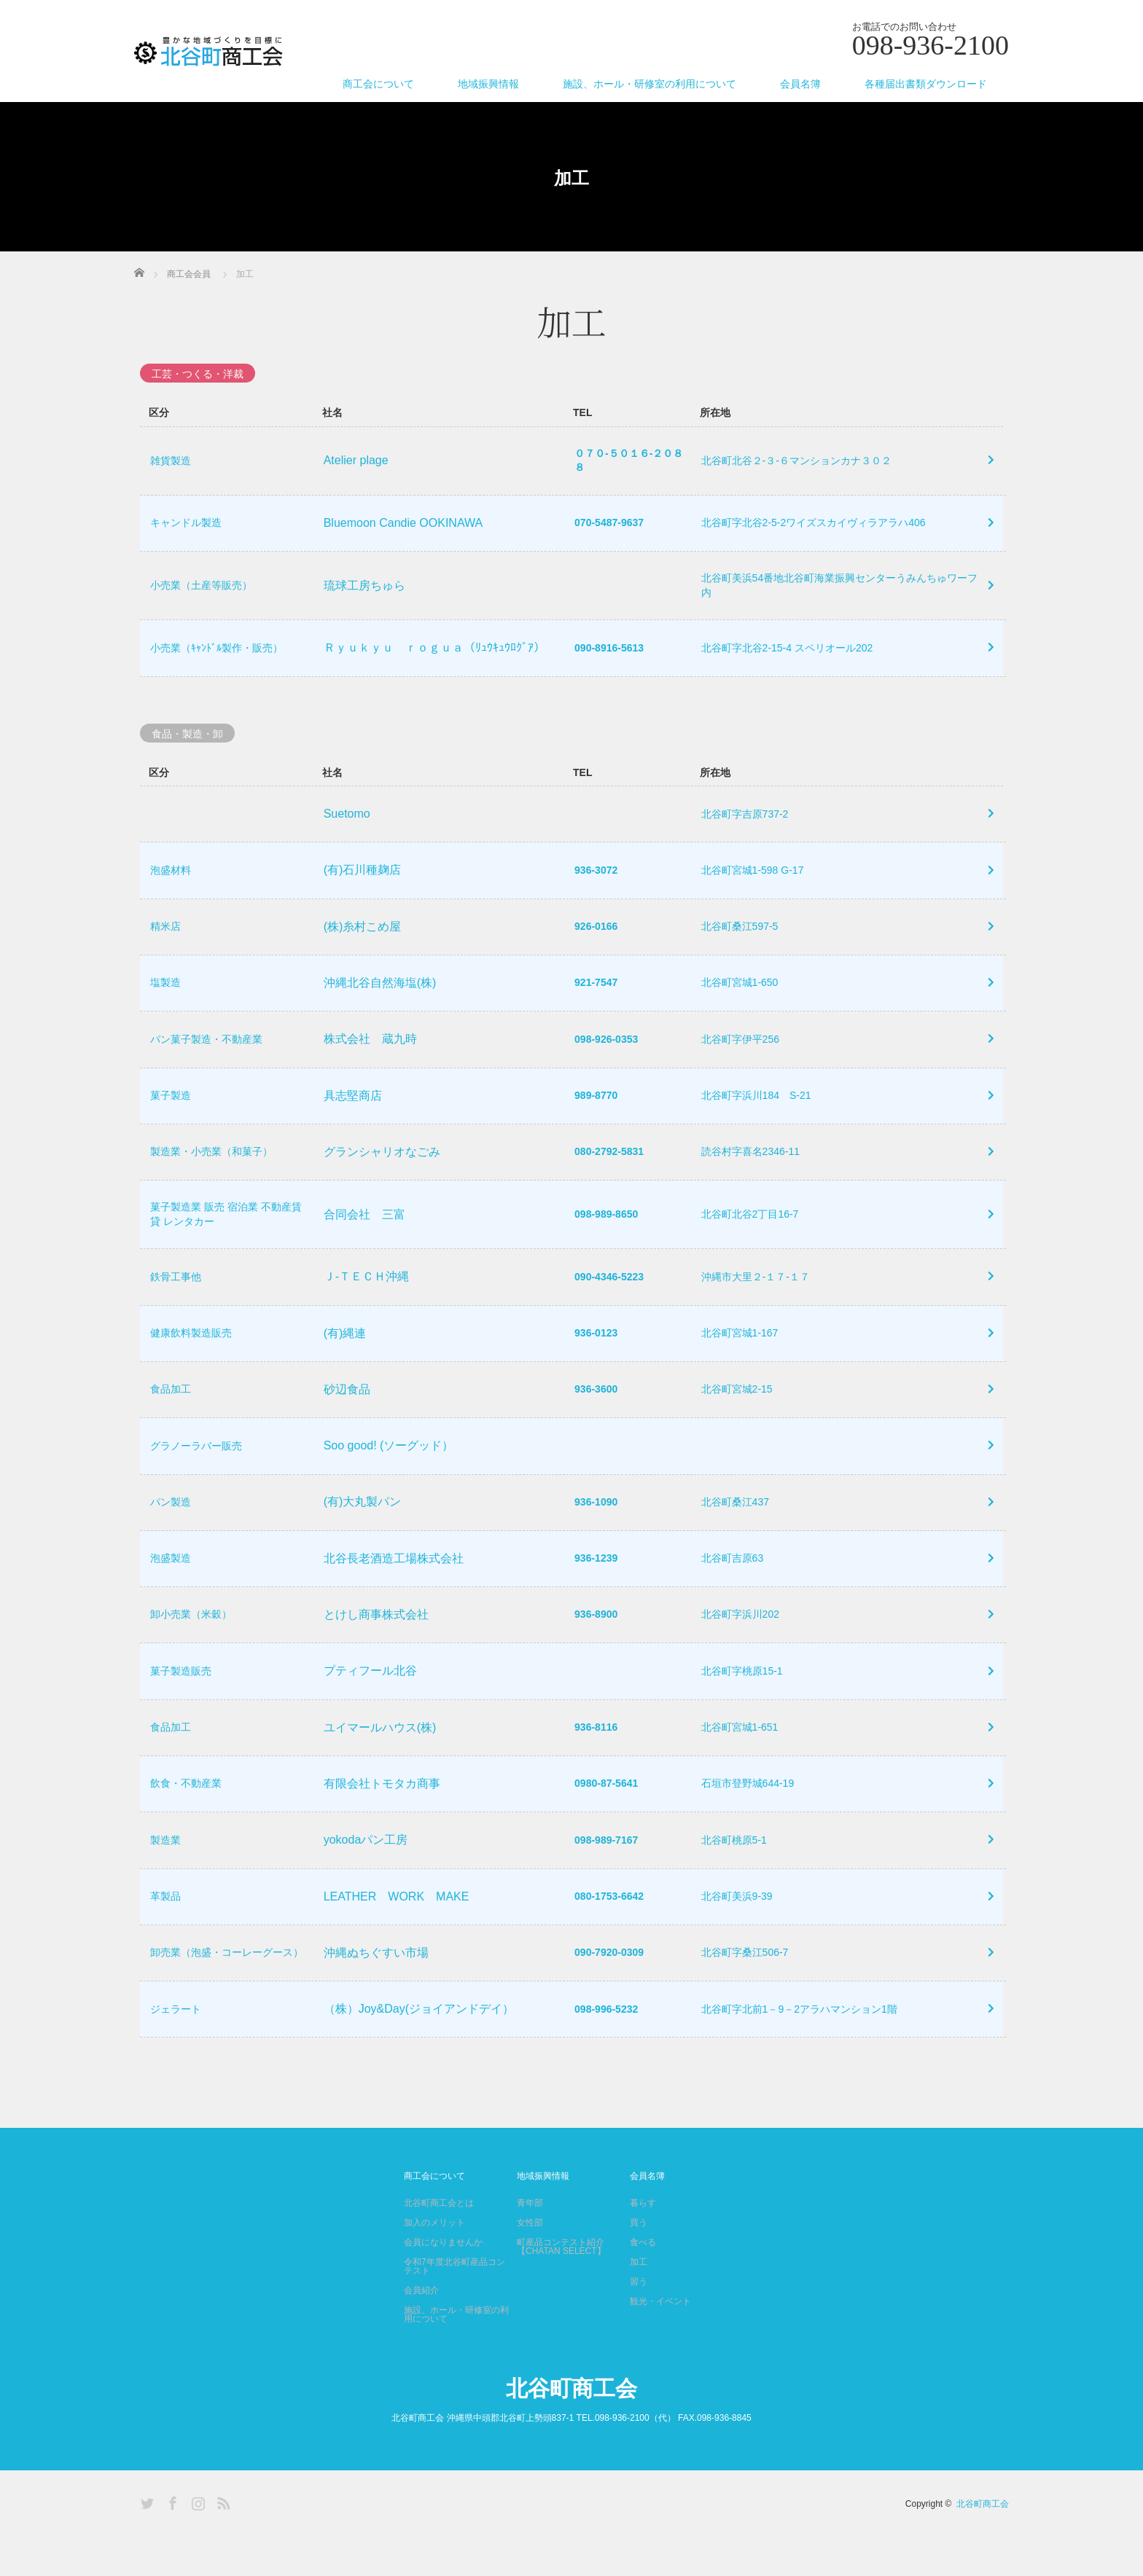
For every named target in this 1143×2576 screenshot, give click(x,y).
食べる (643, 2282)
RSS (222, 2541)
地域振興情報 (488, 84)
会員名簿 (800, 84)
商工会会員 (189, 274)
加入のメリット (434, 2262)
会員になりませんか (443, 2282)
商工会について (378, 84)
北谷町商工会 (571, 2428)
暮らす (643, 2243)
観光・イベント (660, 2341)
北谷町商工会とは (439, 2243)
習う (638, 2321)
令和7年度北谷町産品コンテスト (454, 2306)
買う (638, 2262)
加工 (638, 2302)
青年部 (530, 2243)
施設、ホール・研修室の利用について (649, 84)
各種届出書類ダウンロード (926, 84)
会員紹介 (421, 2330)
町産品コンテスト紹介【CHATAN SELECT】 (561, 2286)
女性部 (530, 2262)
